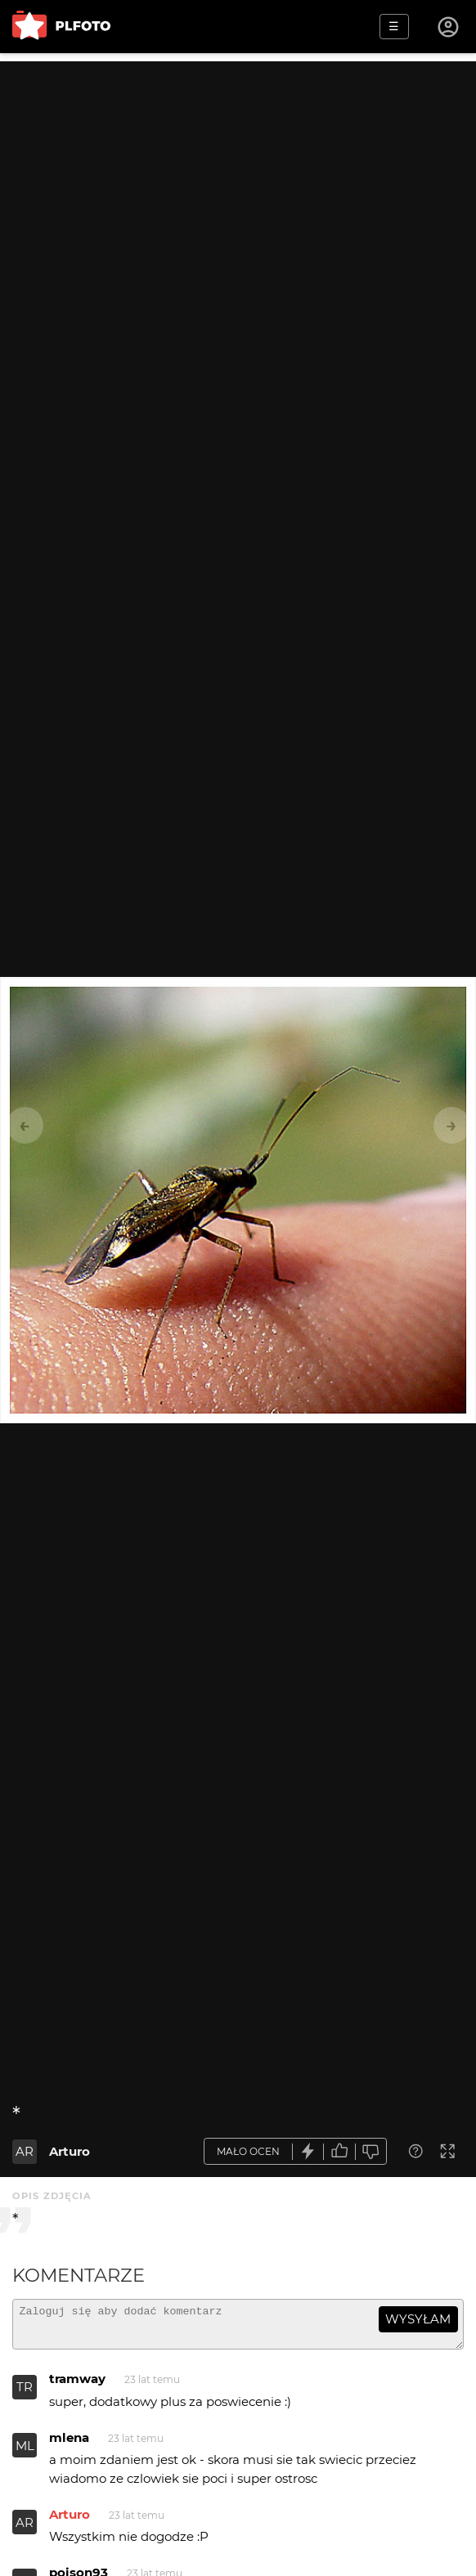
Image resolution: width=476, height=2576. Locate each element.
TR (24, 2394)
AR (25, 2151)
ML (25, 2453)
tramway (77, 2386)
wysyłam (418, 2319)
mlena (69, 2445)
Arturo (69, 2151)
